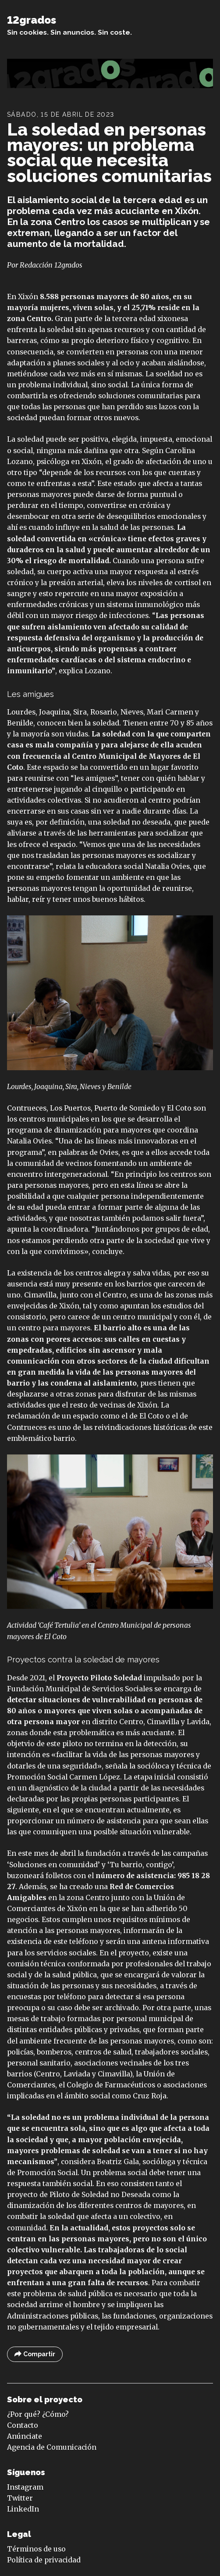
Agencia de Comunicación (51, 2447)
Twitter (20, 2498)
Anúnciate (24, 2436)
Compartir (34, 2354)
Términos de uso (36, 2549)
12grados (31, 20)
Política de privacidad (44, 2560)
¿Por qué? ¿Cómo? (38, 2414)
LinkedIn (23, 2509)
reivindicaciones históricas (140, 1427)
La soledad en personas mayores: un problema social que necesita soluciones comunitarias (109, 152)
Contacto (22, 2425)
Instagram (25, 2487)
